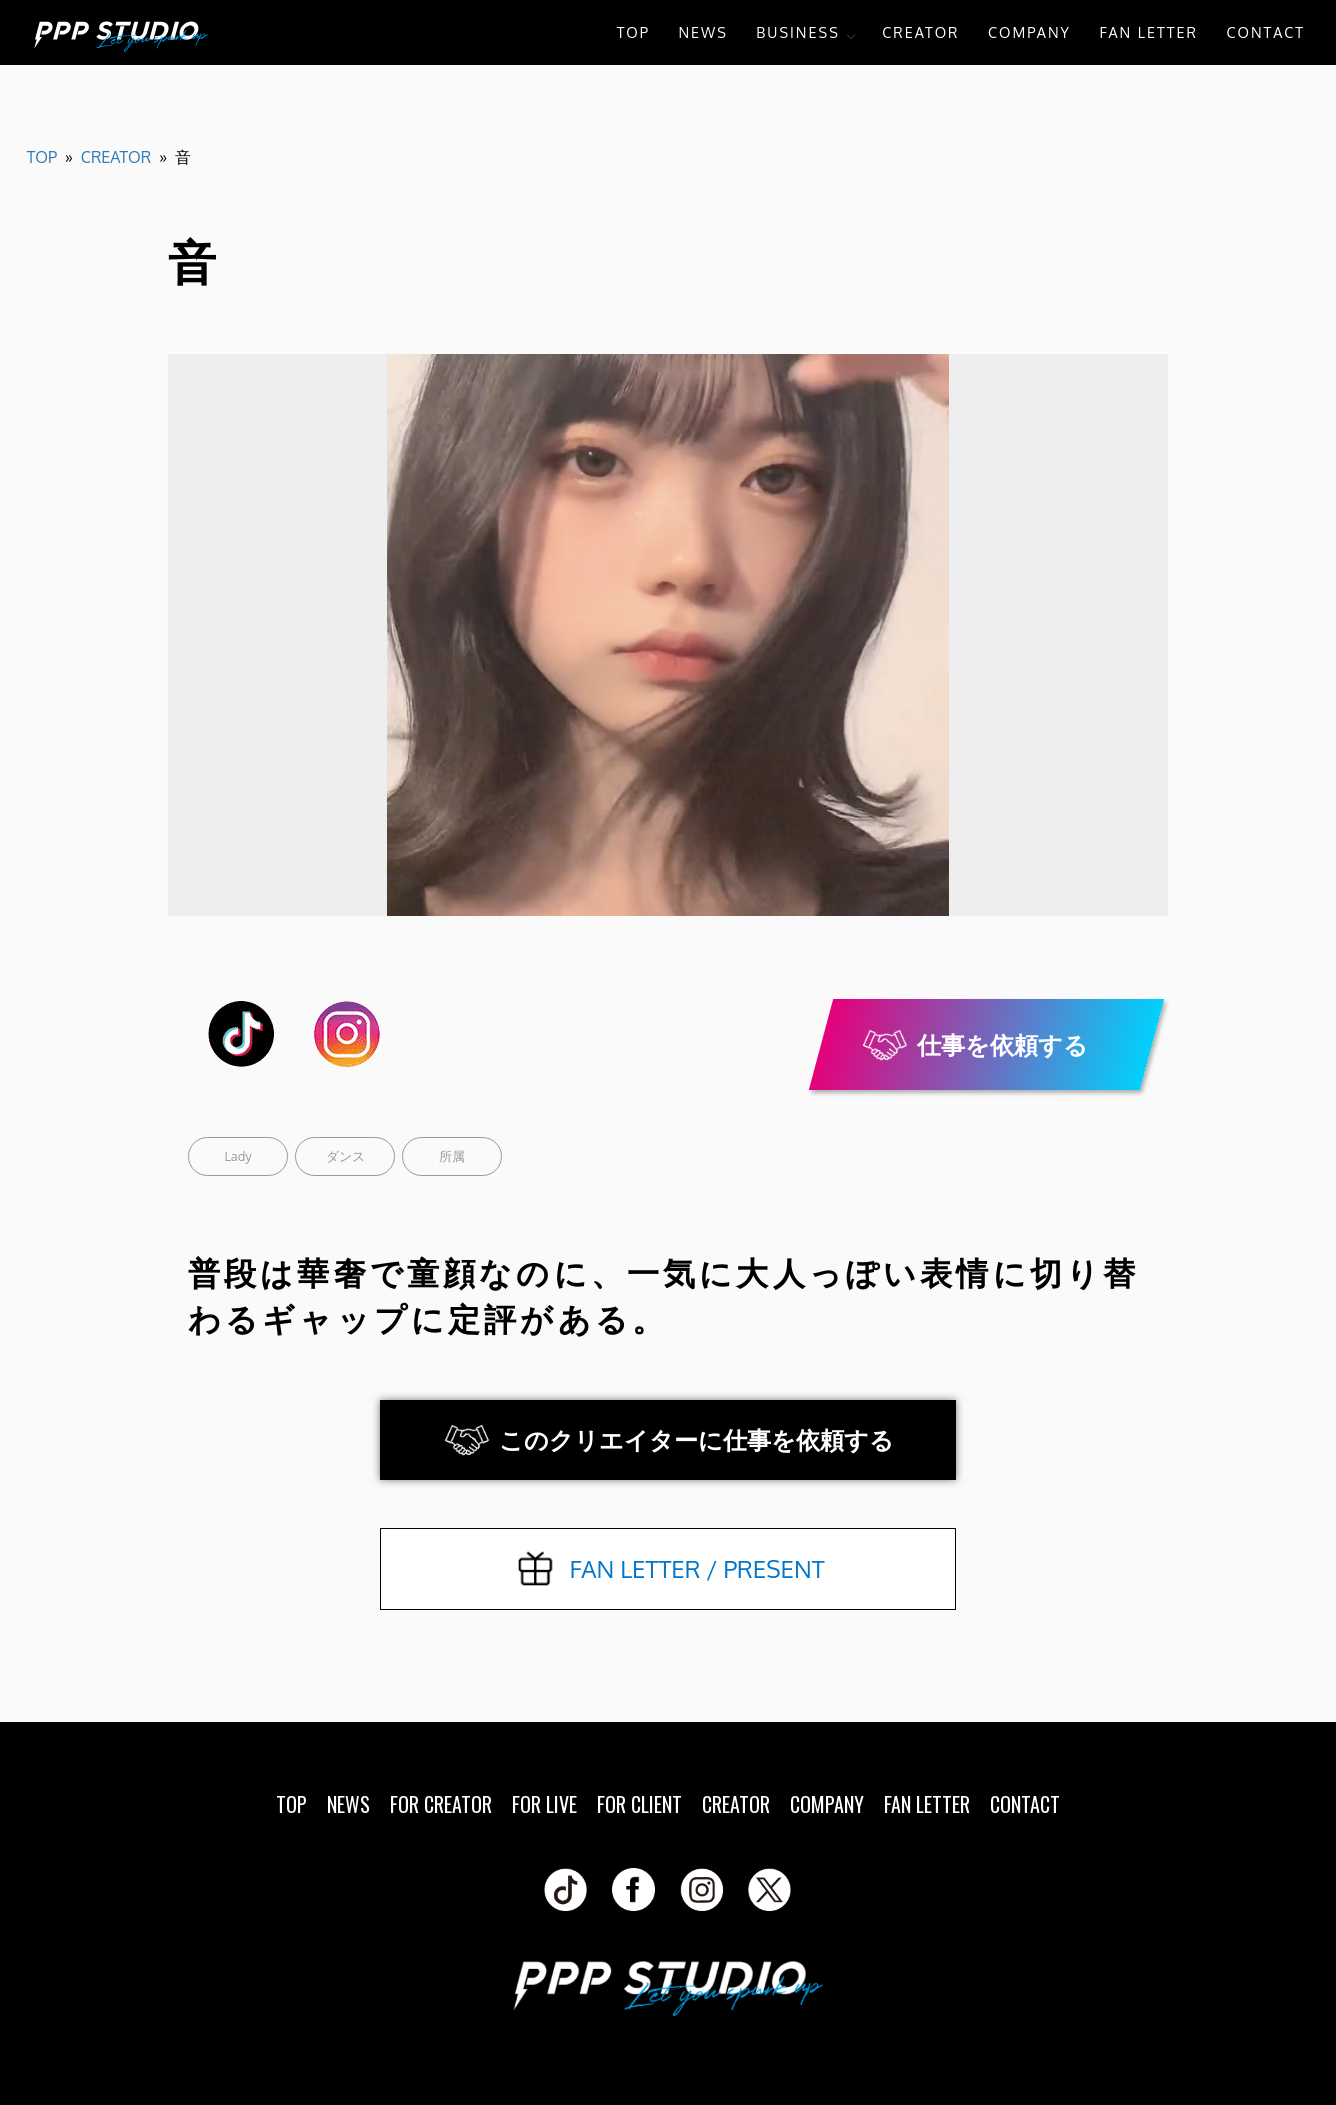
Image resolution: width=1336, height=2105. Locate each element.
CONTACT (1265, 32)
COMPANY (1029, 32)
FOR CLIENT (639, 1804)
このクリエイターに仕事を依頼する (696, 1439)
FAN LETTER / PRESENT (696, 1568)
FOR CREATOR (441, 1804)
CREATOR (920, 32)
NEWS (702, 32)
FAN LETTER (1148, 32)
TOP (633, 32)
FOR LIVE (544, 1804)
